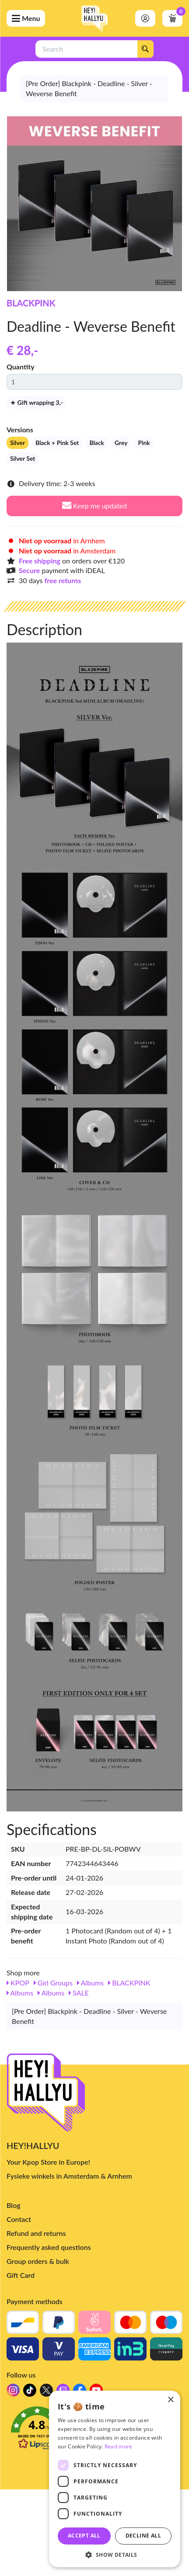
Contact (19, 2219)
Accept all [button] (84, 2535)
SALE (79, 1992)
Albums (90, 1982)
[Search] (145, 49)
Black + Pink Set (57, 442)
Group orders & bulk (38, 2261)
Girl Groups (53, 1982)
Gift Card (21, 2275)
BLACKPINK (31, 303)
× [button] (170, 2400)
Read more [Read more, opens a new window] (119, 2446)
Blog (14, 2205)
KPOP (18, 1982)
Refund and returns (36, 2233)
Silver (17, 442)
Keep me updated (94, 505)
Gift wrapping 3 (36, 402)
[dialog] (114, 2479)
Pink (144, 442)
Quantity (21, 366)
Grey (121, 442)
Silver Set (22, 458)
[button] (115, 2554)
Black (96, 442)
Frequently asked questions (49, 2247)
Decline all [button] (143, 2535)
